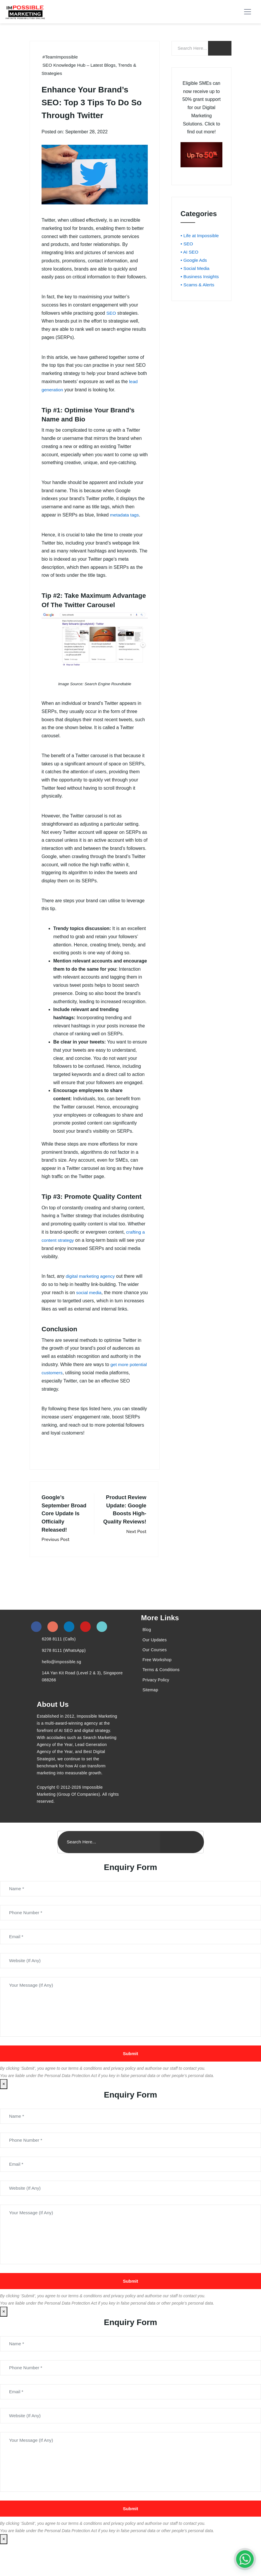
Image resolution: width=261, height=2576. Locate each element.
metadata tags (125, 514)
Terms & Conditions (161, 1687)
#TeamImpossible (60, 56)
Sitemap (150, 1707)
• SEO (187, 243)
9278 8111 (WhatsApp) (64, 1668)
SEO (111, 312)
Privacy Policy (155, 1697)
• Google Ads (194, 260)
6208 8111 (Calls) (59, 1656)
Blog (146, 1647)
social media (89, 1291)
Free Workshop (156, 1677)
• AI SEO (190, 251)
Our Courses (154, 1667)
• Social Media (195, 268)
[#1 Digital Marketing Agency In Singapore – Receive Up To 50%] (245, 2559)
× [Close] (3, 2106)
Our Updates (154, 1657)
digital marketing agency (91, 1275)
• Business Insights (200, 276)
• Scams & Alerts (198, 284)
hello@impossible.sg (61, 1679)
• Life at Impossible (200, 235)
